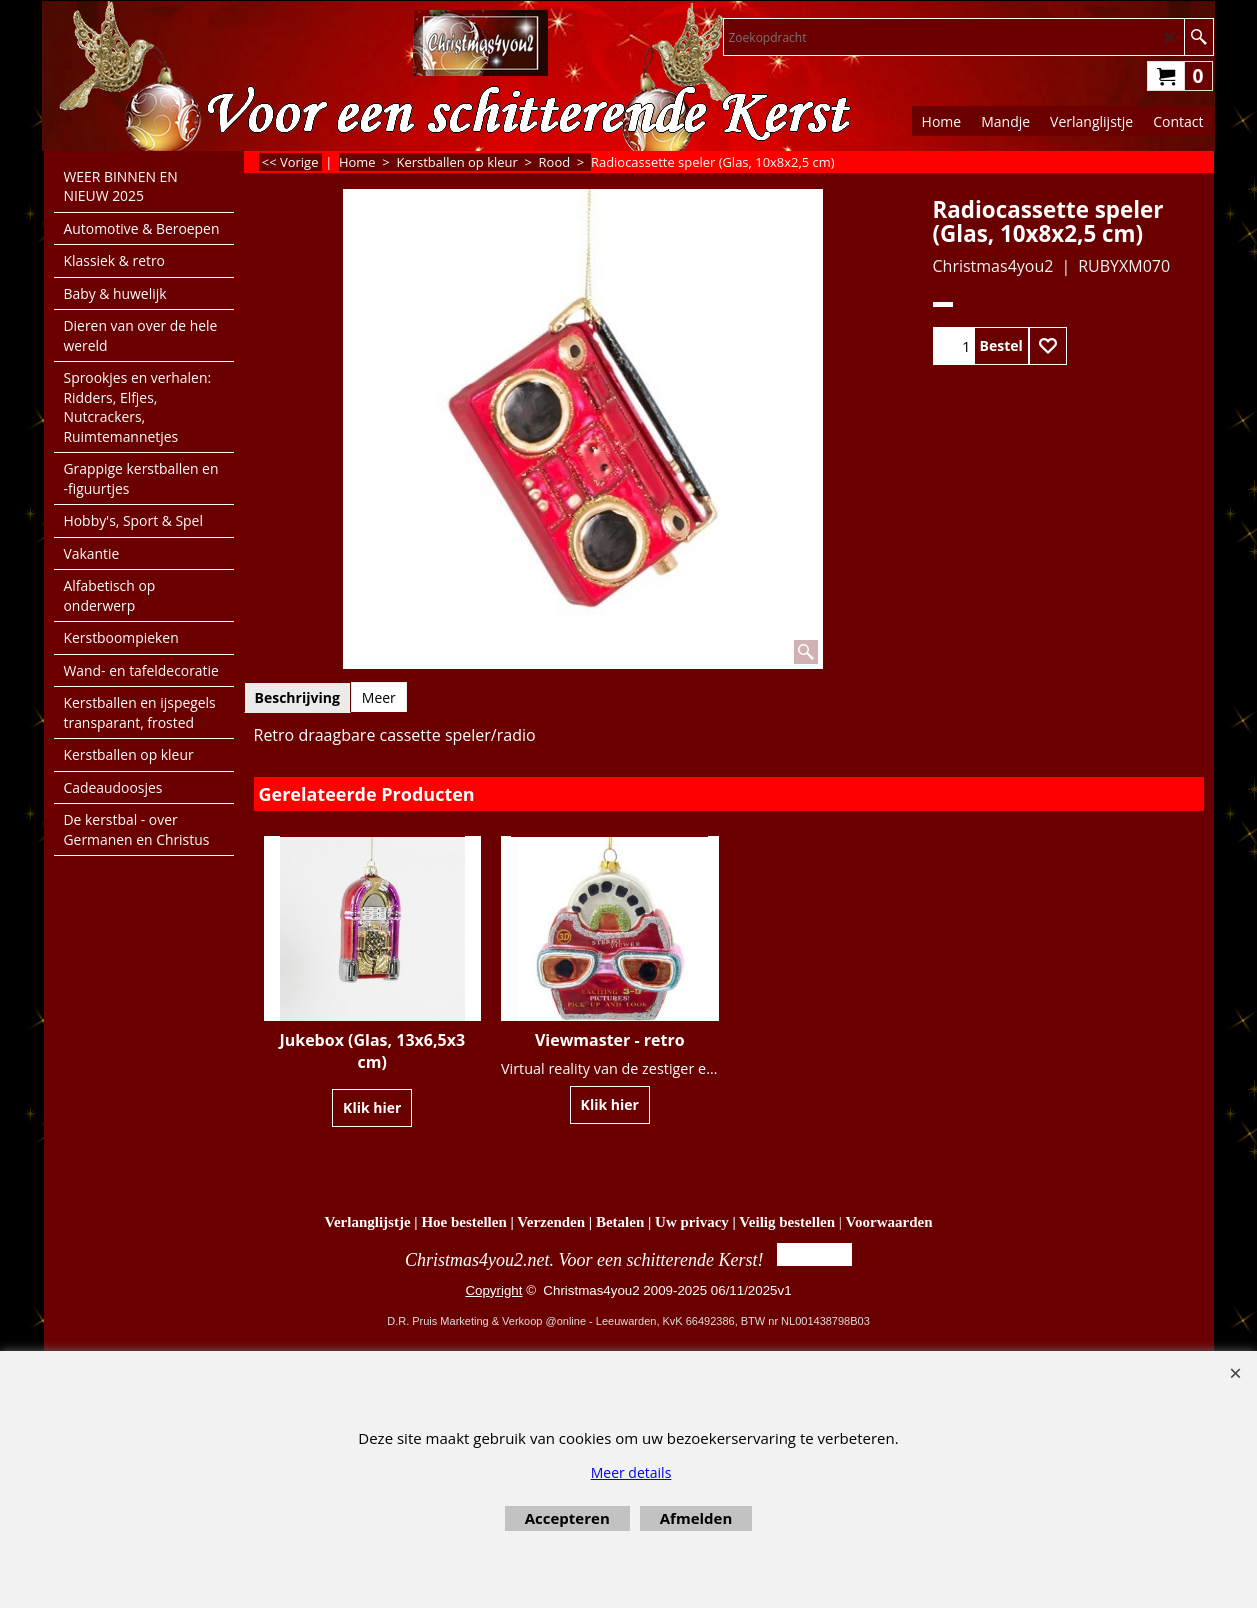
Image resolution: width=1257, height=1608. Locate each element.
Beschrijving (297, 697)
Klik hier (372, 1107)
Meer (379, 697)
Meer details (631, 1472)
